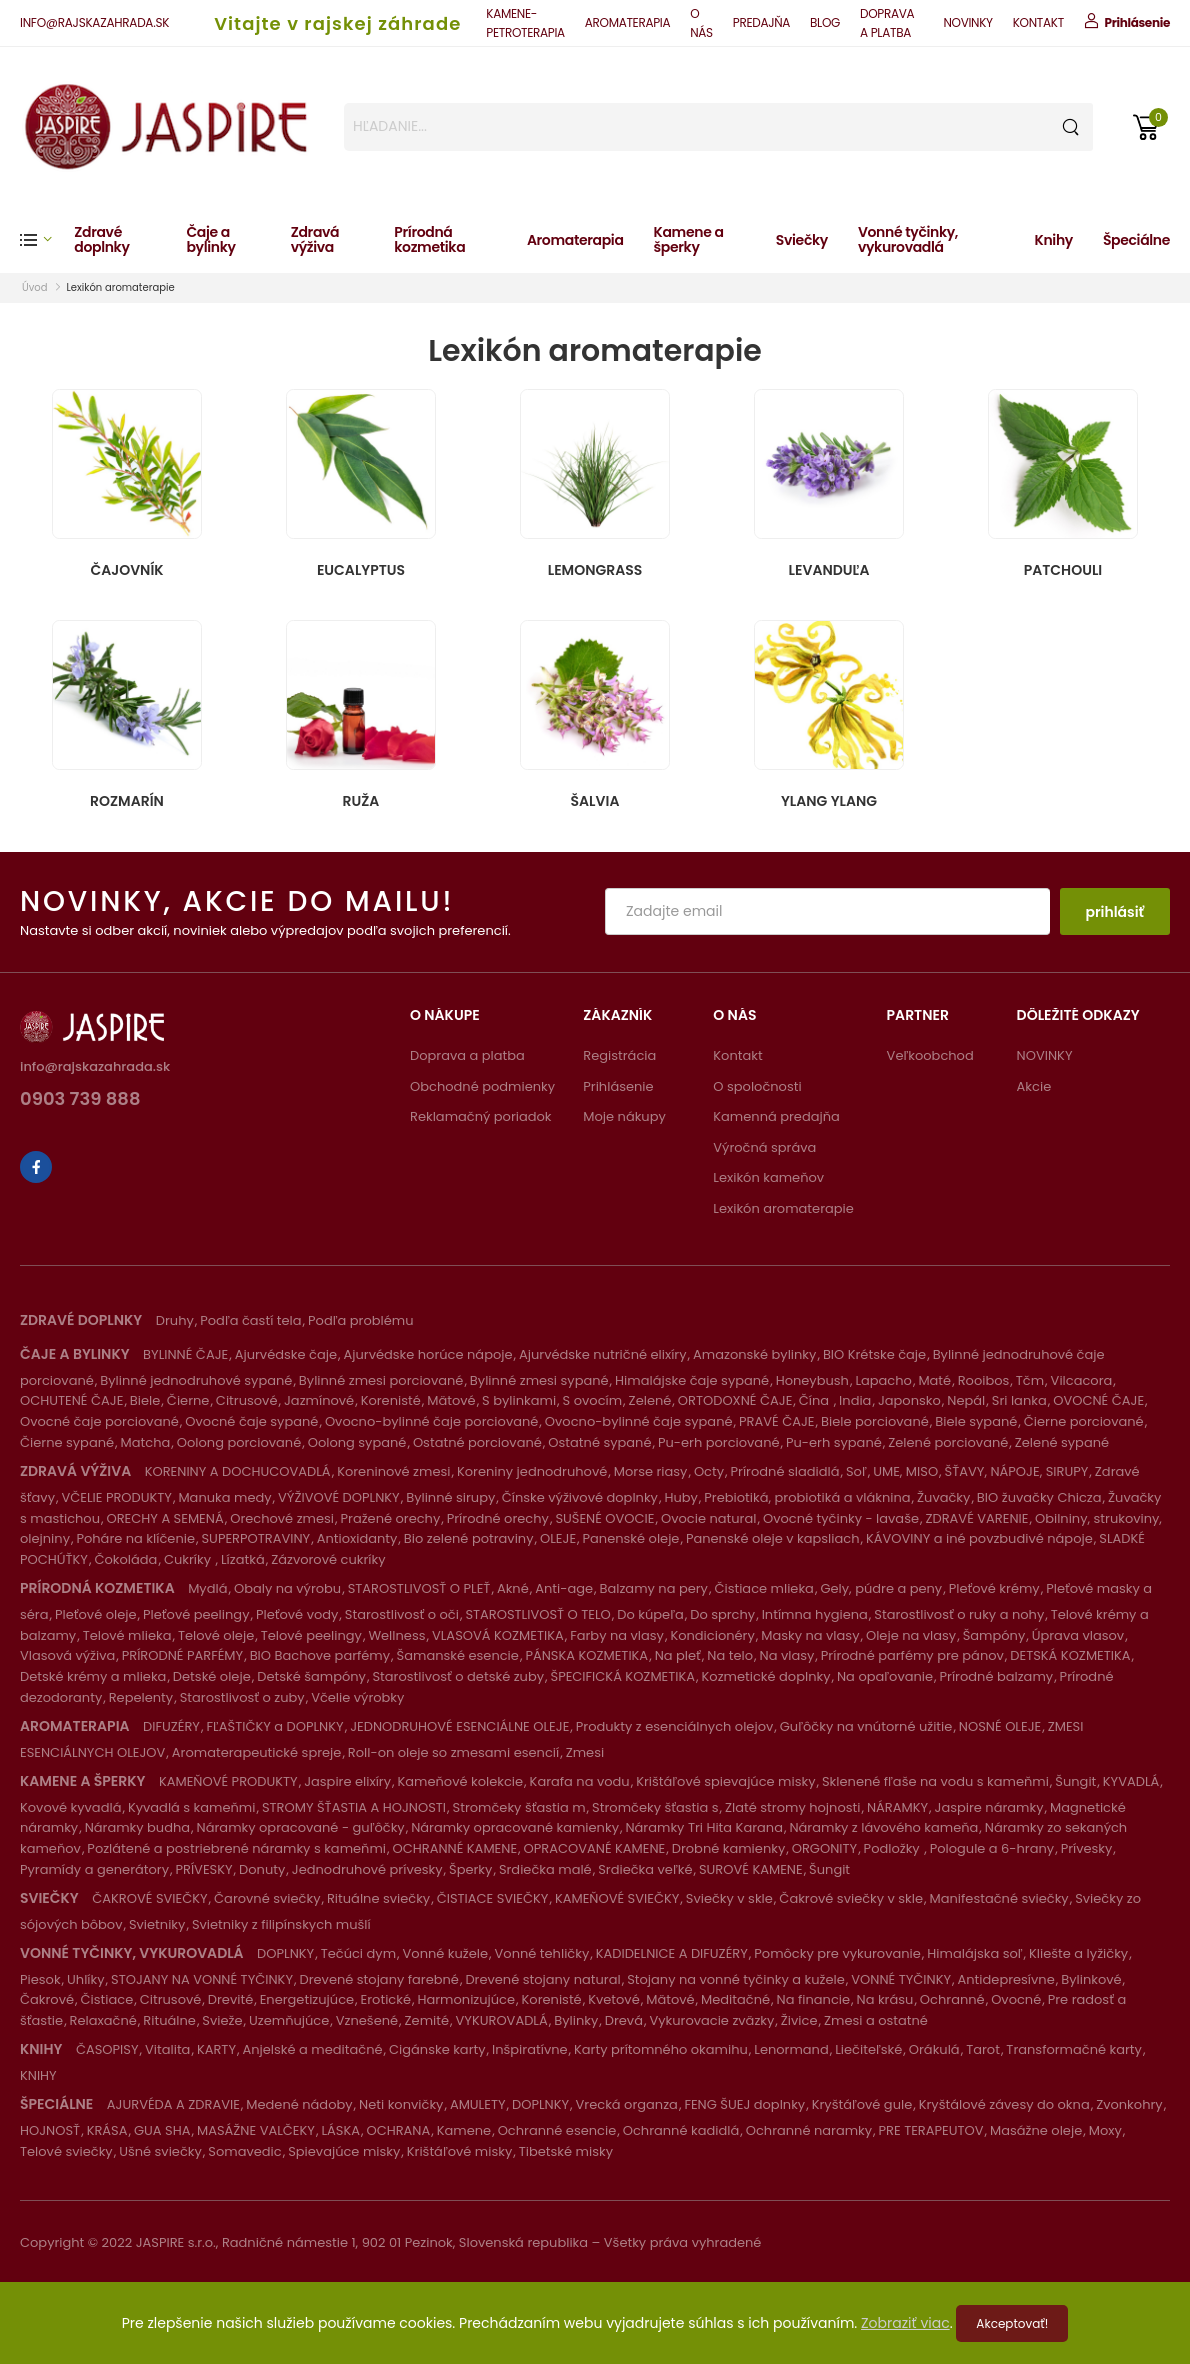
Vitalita (167, 2049)
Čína (816, 1400)
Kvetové (614, 1999)
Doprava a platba (467, 1055)
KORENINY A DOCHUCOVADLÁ (238, 1471)
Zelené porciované (948, 1442)
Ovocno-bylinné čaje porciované (431, 1421)
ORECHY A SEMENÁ (165, 1518)
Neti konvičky (401, 2104)
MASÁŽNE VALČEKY (256, 2130)
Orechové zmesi (282, 1518)
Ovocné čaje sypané (251, 1421)
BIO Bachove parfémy (320, 1655)
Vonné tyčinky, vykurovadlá (908, 239)
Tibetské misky (566, 2151)
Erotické (386, 1999)
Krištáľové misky (459, 2151)
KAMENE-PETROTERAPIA (525, 23)
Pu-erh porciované (719, 1442)
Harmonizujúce (466, 1999)
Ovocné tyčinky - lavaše (841, 1518)
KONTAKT (1038, 22)
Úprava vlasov (1078, 1635)
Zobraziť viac (905, 2323)
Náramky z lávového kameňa (883, 1827)
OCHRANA (398, 2130)
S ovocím (593, 1400)
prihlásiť (1114, 912)
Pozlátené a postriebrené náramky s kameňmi (236, 1848)
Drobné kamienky (728, 1848)
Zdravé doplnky (101, 239)
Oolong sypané (357, 1442)
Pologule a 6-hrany (992, 1848)
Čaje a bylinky (210, 239)
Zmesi (585, 1752)
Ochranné (952, 1999)
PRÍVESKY (203, 1869)
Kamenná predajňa (776, 1116)
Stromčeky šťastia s (655, 1807)
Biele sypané (976, 1421)
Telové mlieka (127, 1635)
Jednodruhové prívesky (367, 1869)
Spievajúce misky (344, 2151)
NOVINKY (967, 22)
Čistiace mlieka (764, 1588)
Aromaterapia (575, 240)
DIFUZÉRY (171, 1726)
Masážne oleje (1036, 2130)
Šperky (470, 1869)
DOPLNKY (285, 1953)
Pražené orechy (391, 1518)
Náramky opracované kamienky (515, 1827)
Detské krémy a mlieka (93, 1676)
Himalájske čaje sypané (692, 1380)
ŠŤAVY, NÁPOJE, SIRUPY (1017, 1471)
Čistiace (107, 1999)
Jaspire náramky (989, 1807)
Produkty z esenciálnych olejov (674, 1726)
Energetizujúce (307, 1999)
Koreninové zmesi (393, 1471)
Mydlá (207, 1588)
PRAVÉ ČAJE (776, 1421)
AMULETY (478, 2104)
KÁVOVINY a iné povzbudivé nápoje (979, 1538)
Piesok (40, 1979)
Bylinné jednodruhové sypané (196, 1380)
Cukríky (189, 1559)
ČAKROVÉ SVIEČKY (149, 1898)
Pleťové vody (297, 1614)
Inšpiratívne (530, 2049)
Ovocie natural (708, 1518)
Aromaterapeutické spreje (257, 1752)
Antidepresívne (1006, 1979)
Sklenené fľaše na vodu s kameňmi (935, 1781)
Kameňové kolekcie (461, 1781)
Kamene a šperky (689, 239)
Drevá (624, 2020)
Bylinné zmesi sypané (539, 1380)
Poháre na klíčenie (135, 1538)
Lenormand (791, 2049)
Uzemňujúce (289, 2020)
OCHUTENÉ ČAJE (71, 1400)
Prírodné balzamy (997, 1676)
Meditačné (735, 1999)
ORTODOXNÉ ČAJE (735, 1400)
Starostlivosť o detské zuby (458, 1676)
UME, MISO (905, 1471)
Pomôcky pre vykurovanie (837, 1953)
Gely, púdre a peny (881, 1588)
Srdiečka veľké (645, 1869)
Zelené (650, 1400)
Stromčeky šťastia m (519, 1807)
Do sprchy (722, 1614)
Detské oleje (212, 1676)
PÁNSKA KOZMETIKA (586, 1655)
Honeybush (812, 1380)
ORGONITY (824, 1848)
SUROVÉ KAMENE (751, 1869)
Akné (513, 1588)
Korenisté (391, 1400)
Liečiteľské (868, 2049)
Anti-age (564, 1588)
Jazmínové (319, 1400)
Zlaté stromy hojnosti (792, 1807)
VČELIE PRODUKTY (116, 1497)
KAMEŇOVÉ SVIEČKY (617, 1898)
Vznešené (367, 2020)
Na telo (730, 1655)
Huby (680, 1497)
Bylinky (576, 2020)
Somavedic (244, 2151)
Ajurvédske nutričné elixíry (603, 1354)
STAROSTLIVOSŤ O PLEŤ (419, 1588)
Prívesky (1087, 1848)
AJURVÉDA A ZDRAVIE (173, 2104)
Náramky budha (137, 1827)
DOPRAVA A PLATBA (887, 23)
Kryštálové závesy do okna (1004, 2104)
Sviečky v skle (729, 1898)
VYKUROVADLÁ (502, 2020)
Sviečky (802, 240)
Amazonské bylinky (754, 1354)
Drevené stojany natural (542, 1979)
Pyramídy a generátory (94, 1869)
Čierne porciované (1084, 1421)
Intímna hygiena (815, 1614)
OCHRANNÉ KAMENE (455, 1848)
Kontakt (737, 1055)
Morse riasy (651, 1471)
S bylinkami (519, 1400)
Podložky (894, 1848)
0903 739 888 (80, 1100)
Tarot (983, 2049)
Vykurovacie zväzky (711, 2020)
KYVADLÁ (1131, 1781)
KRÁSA (107, 2130)
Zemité (427, 2020)
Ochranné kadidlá (681, 2130)
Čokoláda (125, 1559)
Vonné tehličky (542, 1953)
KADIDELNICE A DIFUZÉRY (672, 1953)
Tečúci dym (358, 1953)
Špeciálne (1136, 240)
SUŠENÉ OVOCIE (604, 1518)
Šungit (1075, 1781)
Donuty (262, 1869)
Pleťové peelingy (196, 1614)
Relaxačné (103, 2020)
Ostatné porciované (477, 1442)
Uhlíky (86, 1979)
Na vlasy (787, 1655)
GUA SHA (162, 2130)
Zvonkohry (1129, 2104)
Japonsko (909, 1400)
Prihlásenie (618, 1086)
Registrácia (619, 1055)
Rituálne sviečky (378, 1898)
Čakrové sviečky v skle (851, 1898)
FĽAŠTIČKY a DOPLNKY (274, 1726)
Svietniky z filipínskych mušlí (281, 1924)
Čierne (188, 1400)
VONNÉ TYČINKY (901, 1979)
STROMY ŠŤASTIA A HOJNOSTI (354, 1807)
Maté (934, 1380)
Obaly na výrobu (287, 1588)
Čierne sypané (67, 1442)
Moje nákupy (624, 1116)
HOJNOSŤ (50, 2130)
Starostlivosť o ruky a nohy (959, 1614)
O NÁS (701, 23)
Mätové (451, 1400)
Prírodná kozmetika (429, 239)
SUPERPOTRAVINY (255, 1538)
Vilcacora (1082, 1380)
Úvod (35, 287)
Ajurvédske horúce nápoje (427, 1354)
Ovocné (1016, 1999)
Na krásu (885, 1999)
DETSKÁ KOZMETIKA (1070, 1655)
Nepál (966, 1400)
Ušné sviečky (160, 2151)
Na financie (813, 1999)
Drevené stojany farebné (378, 1979)
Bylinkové (1091, 1979)
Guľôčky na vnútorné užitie (866, 1726)
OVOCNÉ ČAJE (1098, 1400)
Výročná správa (764, 1147)
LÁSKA (340, 2130)
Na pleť (678, 1655)
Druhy (175, 1320)
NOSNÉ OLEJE (1000, 1726)
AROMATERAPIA (627, 22)
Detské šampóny (311, 1676)
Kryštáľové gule (862, 2104)
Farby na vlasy (617, 1635)
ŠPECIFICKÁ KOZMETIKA (623, 1676)
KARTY (216, 2049)
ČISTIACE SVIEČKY (493, 1898)
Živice (799, 2020)
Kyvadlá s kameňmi (192, 1807)
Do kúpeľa (650, 1614)
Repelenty (141, 1697)
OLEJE (558, 1538)
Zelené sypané (1062, 1442)
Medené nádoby (299, 2104)
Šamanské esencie (458, 1655)
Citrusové (247, 1400)
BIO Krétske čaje (874, 1354)
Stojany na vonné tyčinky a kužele (736, 1979)
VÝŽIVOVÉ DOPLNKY (339, 1497)
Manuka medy (224, 1497)
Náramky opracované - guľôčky (301, 1827)
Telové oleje (216, 1635)
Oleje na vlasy (911, 1635)
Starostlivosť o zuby (242, 1697)
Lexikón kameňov (768, 1177)
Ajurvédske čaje (286, 1354)
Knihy (1054, 240)
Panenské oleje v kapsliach (773, 1538)
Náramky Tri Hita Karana (704, 1827)
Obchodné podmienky (482, 1086)
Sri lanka (1019, 1400)
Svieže (222, 2020)
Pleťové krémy (994, 1588)
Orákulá (934, 2049)
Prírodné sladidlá (785, 1471)
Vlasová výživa (67, 1655)
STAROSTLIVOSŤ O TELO (537, 1614)
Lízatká (243, 1559)
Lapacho (883, 1380)
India (855, 1400)
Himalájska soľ (974, 1953)
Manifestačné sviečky (999, 1898)
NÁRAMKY (897, 1807)
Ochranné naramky (809, 2130)
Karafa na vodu (580, 1781)
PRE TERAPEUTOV (931, 2130)
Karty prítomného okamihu (661, 2049)
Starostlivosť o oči (402, 1614)
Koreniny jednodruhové (532, 1471)
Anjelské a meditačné (312, 2049)
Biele (145, 1400)
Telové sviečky (66, 2151)
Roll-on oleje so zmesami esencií (453, 1752)
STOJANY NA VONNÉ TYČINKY (202, 1979)
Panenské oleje (631, 1538)
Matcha (146, 1442)
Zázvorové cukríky (328, 1559)
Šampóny (994, 1635)
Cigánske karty (437, 2049)
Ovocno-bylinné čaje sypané (639, 1421)
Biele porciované (875, 1421)
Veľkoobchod (930, 1055)
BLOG (825, 22)
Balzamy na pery (654, 1588)
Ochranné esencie (557, 2130)
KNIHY (38, 2075)
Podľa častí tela (250, 1320)
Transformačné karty (1074, 2049)
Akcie (1034, 1086)
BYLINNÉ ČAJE (185, 1354)
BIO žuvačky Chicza (1039, 1497)
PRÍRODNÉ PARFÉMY (182, 1655)
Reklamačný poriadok (481, 1116)
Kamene (464, 2130)
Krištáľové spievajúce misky (725, 1781)
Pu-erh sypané (834, 1442)
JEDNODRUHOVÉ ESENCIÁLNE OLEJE (459, 1726)
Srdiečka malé (545, 1869)
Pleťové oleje (96, 1614)
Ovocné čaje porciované (99, 1421)
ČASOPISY (107, 2049)
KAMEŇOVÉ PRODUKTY (228, 1781)
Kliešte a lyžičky (1078, 1953)
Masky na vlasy (810, 1635)
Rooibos (984, 1380)
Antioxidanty (357, 1538)
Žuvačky (943, 1497)
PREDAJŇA (761, 22)
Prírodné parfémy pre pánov (912, 1655)
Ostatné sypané (599, 1442)
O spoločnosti (757, 1086)
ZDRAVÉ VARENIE (976, 1518)
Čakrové (47, 1999)
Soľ (856, 1471)
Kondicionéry (712, 1635)
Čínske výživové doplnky (580, 1497)
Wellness (396, 1635)
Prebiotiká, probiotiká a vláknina (807, 1497)
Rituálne (169, 2020)
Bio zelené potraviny (469, 1538)
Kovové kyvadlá (70, 1807)
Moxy (1105, 2130)
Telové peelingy (311, 1635)
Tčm (1030, 1380)
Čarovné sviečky (267, 1898)
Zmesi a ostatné (876, 2020)
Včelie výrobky (357, 1697)
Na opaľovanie (885, 1676)
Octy (709, 1471)
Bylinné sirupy (450, 1497)
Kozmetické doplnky (766, 1676)
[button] (47, 239)
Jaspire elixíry (347, 1781)
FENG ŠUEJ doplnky (744, 2104)
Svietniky (157, 1924)
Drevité (230, 1999)
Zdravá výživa (315, 239)
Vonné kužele (446, 1953)
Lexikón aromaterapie (783, 1208)
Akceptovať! (1012, 2323)
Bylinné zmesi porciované (381, 1380)
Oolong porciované (239, 1442)
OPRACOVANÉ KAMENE (595, 1848)
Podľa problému (360, 1320)
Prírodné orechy (498, 1518)
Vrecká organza (627, 2104)
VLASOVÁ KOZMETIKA (498, 1635)
